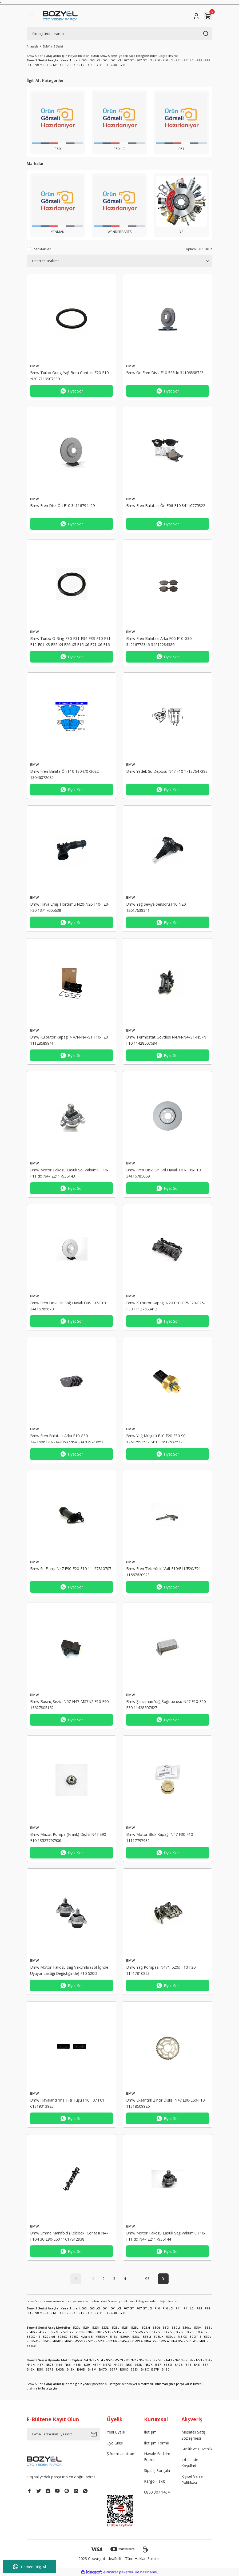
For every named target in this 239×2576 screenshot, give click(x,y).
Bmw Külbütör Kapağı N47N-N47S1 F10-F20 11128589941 (69, 1040)
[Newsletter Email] (63, 2434)
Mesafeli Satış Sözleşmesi (193, 2435)
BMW (34, 365)
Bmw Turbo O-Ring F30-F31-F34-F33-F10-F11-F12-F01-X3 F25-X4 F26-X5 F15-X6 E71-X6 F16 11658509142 (71, 642)
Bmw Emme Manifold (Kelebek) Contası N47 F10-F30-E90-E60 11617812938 (69, 2235)
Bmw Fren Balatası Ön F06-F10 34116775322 (165, 505)
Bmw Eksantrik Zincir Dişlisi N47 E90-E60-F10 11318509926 (165, 2103)
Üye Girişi (115, 2443)
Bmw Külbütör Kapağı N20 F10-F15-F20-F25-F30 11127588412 (165, 1305)
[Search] (119, 33)
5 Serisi (58, 46)
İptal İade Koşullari (189, 2462)
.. (135, 2278)
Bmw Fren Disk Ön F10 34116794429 (62, 505)
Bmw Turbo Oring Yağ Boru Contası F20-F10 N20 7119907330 (69, 375)
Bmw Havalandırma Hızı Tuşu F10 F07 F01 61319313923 (67, 2103)
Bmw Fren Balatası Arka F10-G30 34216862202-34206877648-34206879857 (66, 1438)
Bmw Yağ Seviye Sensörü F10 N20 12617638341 (156, 907)
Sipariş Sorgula (157, 2470)
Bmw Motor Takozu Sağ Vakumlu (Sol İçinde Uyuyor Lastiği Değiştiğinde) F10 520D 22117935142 (69, 1971)
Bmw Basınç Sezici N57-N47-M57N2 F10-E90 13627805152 (69, 1704)
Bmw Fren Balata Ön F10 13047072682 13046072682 (64, 774)
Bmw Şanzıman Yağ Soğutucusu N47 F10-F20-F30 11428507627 (166, 1704)
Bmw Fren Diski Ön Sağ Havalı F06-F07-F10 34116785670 (68, 1305)
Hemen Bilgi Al (29, 2567)
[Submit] (95, 2434)
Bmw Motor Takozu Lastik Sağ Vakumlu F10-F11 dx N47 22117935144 (165, 2235)
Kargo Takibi (155, 2481)
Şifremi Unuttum (121, 2453)
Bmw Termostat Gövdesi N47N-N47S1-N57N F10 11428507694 (166, 1040)
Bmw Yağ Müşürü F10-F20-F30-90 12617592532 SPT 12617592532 (155, 1438)
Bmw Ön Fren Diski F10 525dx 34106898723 (165, 372)
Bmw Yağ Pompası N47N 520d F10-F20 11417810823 (161, 1970)
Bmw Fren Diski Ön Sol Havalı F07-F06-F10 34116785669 (163, 1172)
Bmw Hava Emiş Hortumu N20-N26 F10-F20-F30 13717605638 (69, 907)
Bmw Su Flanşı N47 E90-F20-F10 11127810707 (70, 1568)
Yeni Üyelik (116, 2432)
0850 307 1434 (157, 2492)
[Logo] (60, 16)
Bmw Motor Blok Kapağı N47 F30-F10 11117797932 (159, 1837)
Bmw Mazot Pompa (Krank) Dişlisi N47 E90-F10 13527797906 (68, 1837)
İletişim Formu (156, 2443)
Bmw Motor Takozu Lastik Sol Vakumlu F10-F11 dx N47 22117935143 (69, 1172)
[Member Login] (196, 16)
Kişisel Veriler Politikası (192, 2479)
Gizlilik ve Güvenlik (196, 2448)
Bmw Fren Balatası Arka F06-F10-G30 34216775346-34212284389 (159, 641)
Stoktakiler (42, 249)
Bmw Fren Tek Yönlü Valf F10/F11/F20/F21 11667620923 (163, 1571)
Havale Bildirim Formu (157, 2456)
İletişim (150, 2432)
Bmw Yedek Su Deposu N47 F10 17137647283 (167, 771)
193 (146, 2278)
